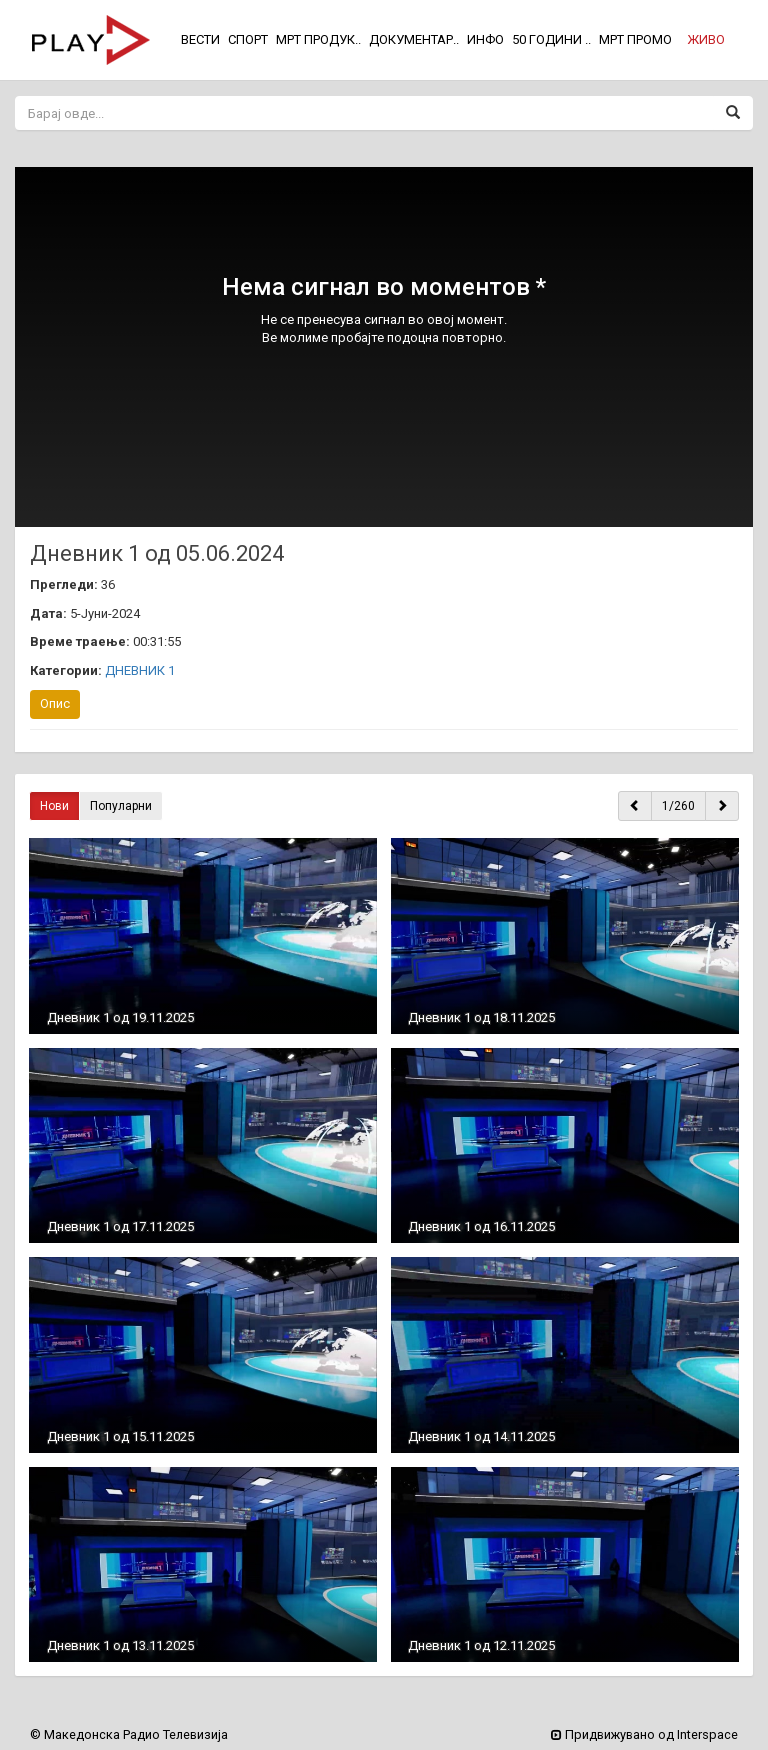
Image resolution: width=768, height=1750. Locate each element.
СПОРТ (248, 39)
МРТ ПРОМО (635, 39)
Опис (55, 703)
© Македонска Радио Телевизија (129, 1734)
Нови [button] (54, 806)
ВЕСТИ (200, 39)
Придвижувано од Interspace (644, 1734)
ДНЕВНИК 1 (140, 670)
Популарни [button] (121, 806)
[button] (706, 40)
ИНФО (485, 39)
